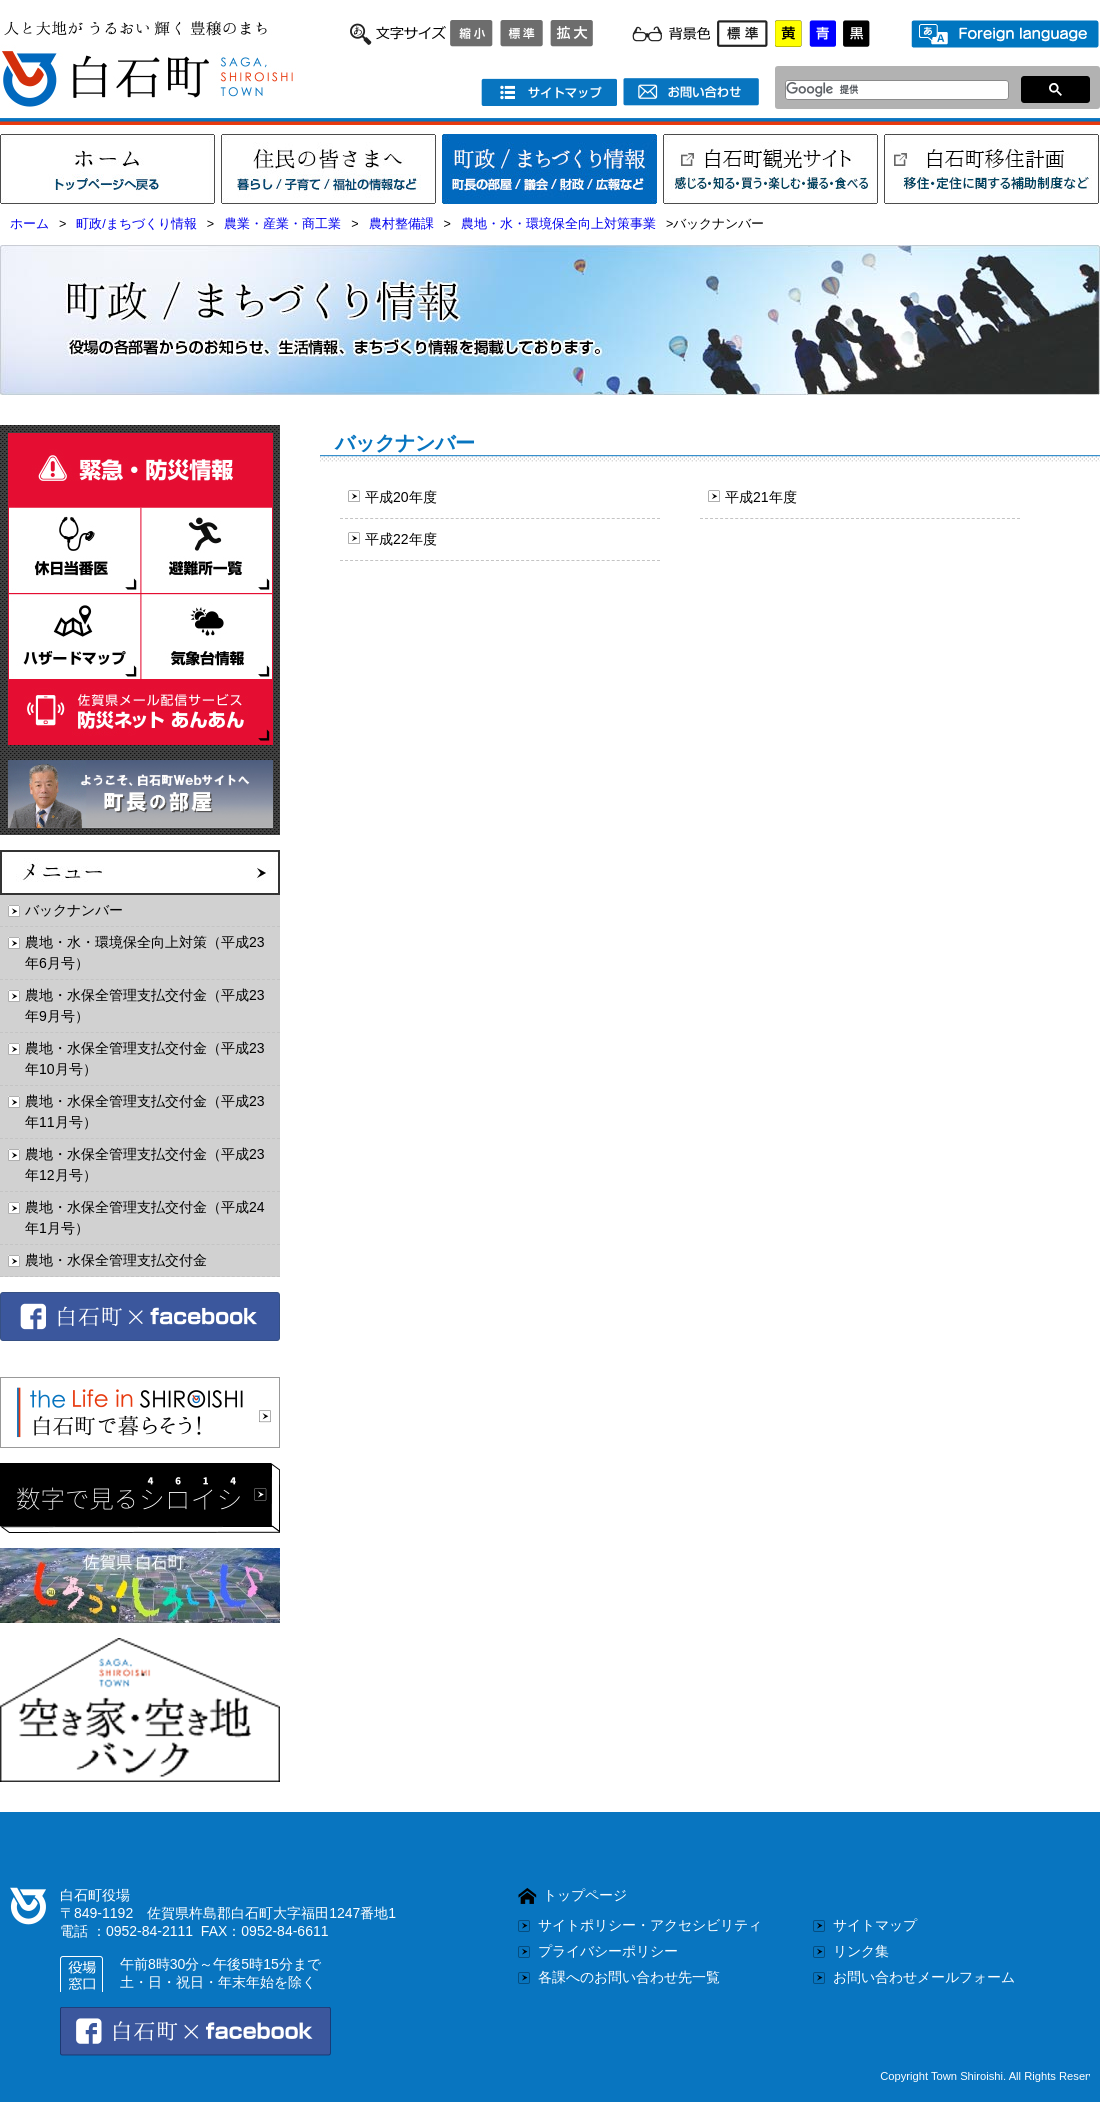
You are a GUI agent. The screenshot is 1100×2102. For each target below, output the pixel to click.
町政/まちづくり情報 (136, 224)
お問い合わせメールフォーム (924, 1977)
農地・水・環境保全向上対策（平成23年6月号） (145, 952)
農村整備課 (401, 224)
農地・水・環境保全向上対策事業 (558, 224)
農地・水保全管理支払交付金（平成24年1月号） (145, 1217)
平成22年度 (401, 539)
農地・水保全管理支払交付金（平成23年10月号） (145, 1058)
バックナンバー (74, 910)
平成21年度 (761, 497)
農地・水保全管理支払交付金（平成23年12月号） (145, 1164)
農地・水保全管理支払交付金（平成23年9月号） (145, 1005)
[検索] (891, 90)
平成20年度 (401, 497)
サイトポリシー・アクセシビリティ (650, 1925)
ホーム (29, 224)
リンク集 (861, 1951)
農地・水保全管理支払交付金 (116, 1260)
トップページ (585, 1895)
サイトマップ (875, 1925)
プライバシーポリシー (608, 1951)
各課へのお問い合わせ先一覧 (629, 1977)
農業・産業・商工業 (282, 224)
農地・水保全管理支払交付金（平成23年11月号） (145, 1111)
